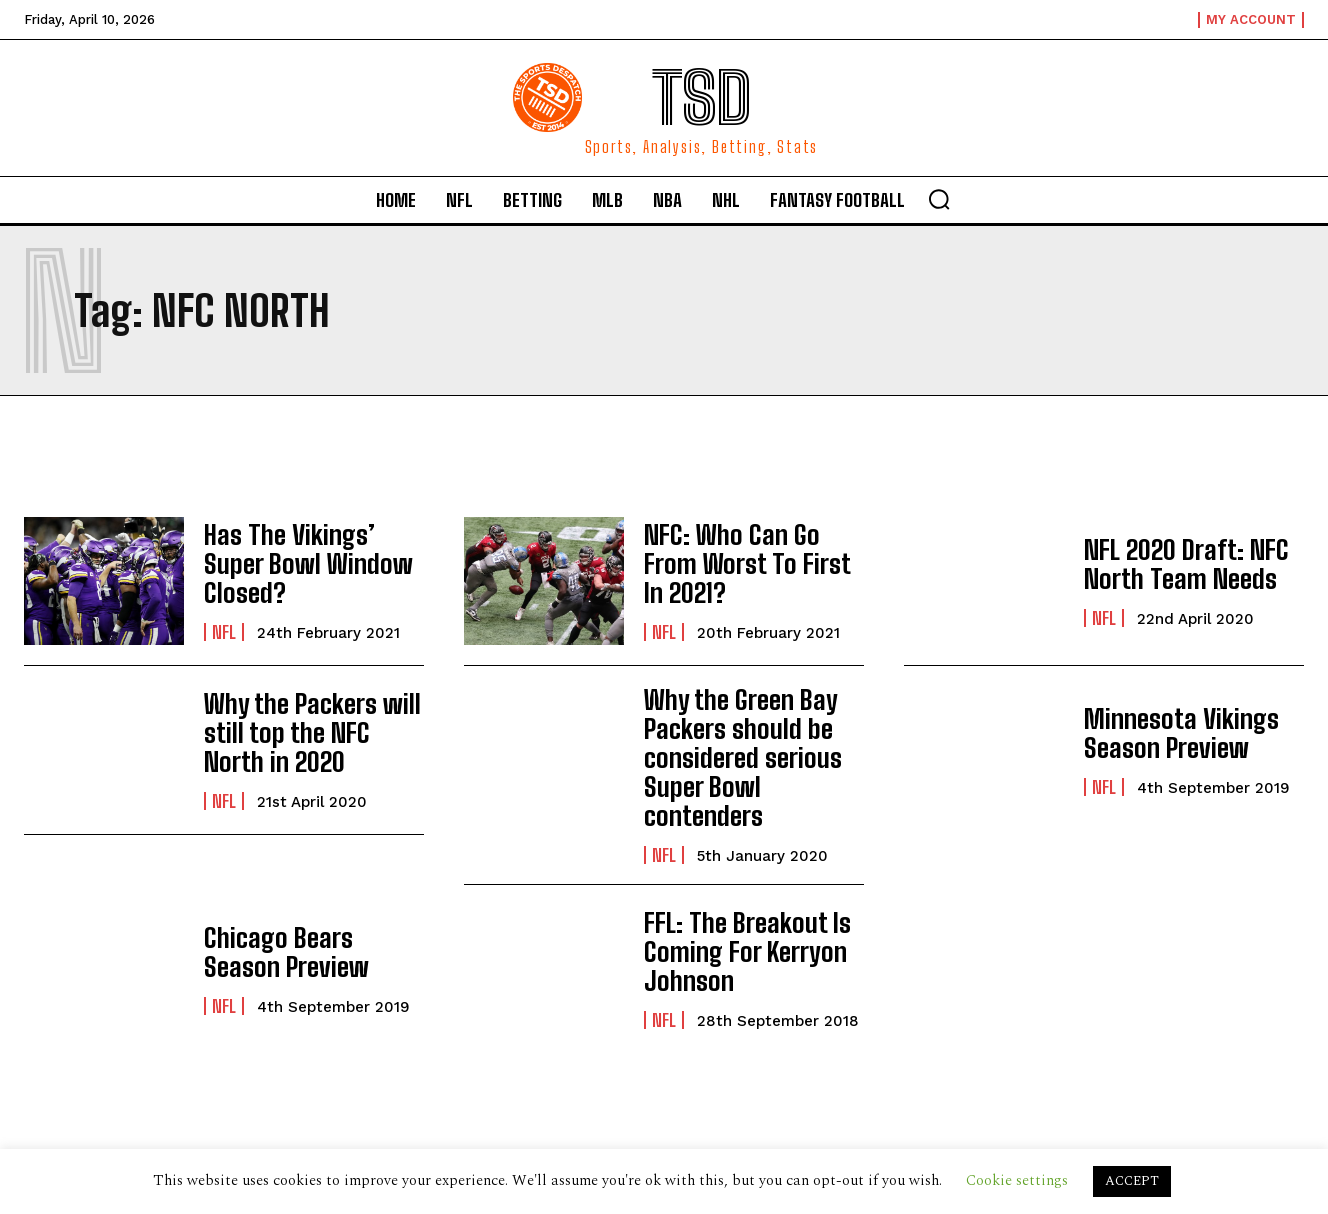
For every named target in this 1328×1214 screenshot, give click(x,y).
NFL (224, 615)
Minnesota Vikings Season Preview (1172, 732)
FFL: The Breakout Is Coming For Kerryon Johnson (737, 913)
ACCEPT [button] (1132, 1181)
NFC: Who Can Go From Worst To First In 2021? (750, 563)
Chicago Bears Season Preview (308, 912)
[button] (939, 199)
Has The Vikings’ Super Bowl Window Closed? (311, 563)
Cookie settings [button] (1017, 1180)
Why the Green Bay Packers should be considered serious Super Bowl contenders (752, 738)
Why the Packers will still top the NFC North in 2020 (307, 733)
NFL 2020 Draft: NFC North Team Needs (1178, 563)
